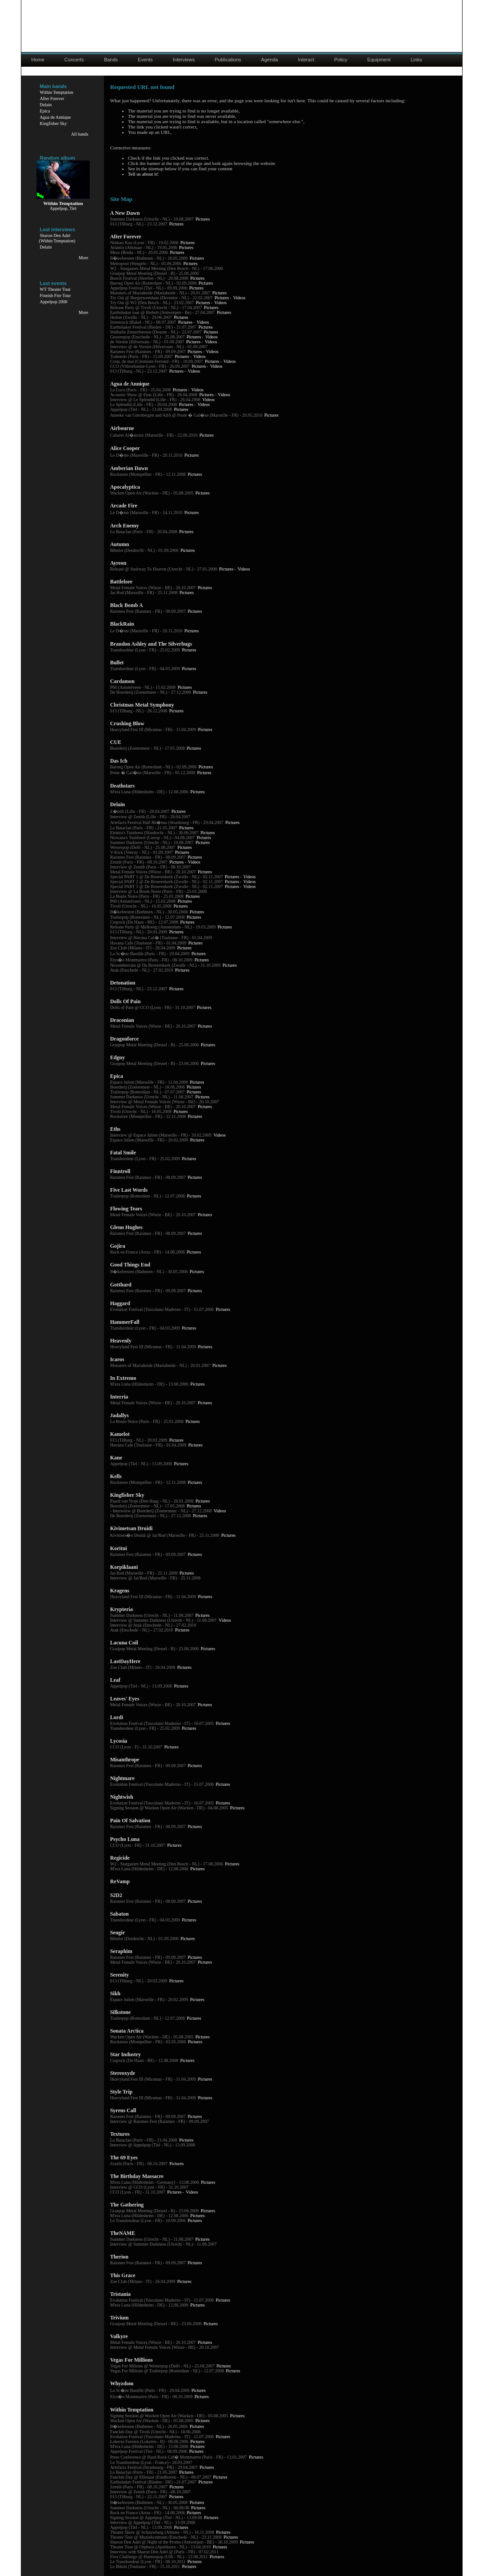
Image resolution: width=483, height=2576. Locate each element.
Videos (239, 297)
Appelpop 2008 (54, 301)
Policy (340, 59)
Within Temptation (56, 92)
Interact (306, 59)
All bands (79, 134)
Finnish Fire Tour (55, 295)
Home (38, 59)
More (83, 257)
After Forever (52, 98)
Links (416, 59)
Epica (45, 111)
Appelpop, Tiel (63, 208)
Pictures (203, 219)
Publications (228, 59)
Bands (111, 59)
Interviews (184, 59)
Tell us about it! (143, 174)
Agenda (269, 59)
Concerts (74, 59)
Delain (46, 104)
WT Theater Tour (55, 289)
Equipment (379, 59)
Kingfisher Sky (53, 123)
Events (145, 59)
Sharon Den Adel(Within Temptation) (57, 238)
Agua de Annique (55, 117)
